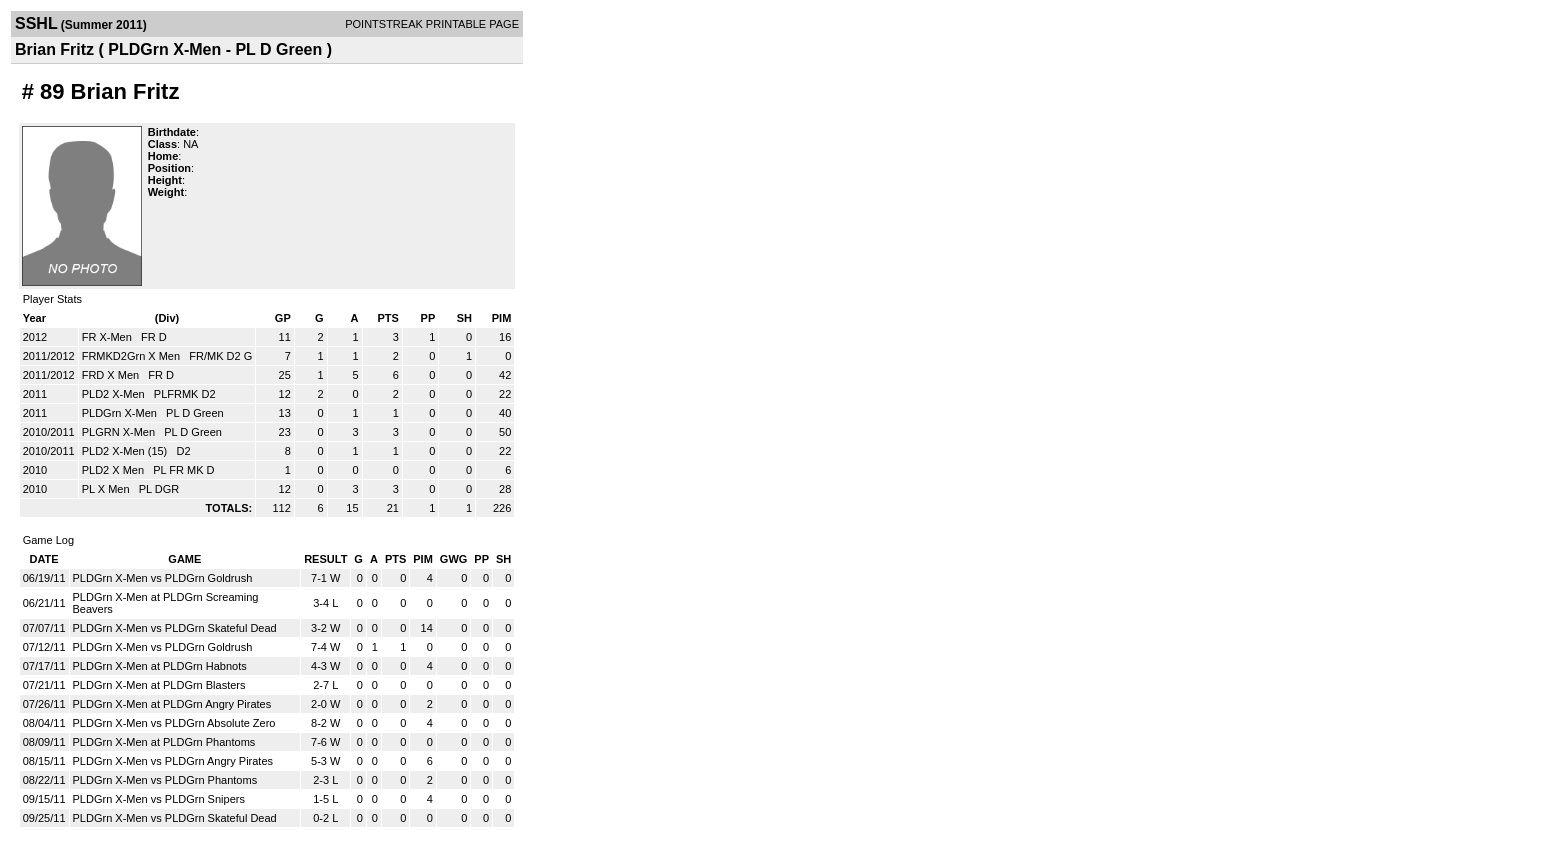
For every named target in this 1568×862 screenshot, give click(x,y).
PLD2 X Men (114, 470)
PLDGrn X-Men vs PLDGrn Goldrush (163, 578)
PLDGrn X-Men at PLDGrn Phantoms (164, 742)
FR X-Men (108, 337)
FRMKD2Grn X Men (132, 356)
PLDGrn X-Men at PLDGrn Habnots (160, 666)
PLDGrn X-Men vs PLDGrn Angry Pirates (173, 761)
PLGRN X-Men (120, 432)
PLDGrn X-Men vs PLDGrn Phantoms (165, 780)
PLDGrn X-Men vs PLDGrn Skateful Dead (175, 628)
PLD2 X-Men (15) (126, 451)
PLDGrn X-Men (121, 413)
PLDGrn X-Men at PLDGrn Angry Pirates (172, 704)
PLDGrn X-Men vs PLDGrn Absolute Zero (174, 723)
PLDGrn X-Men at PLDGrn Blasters (159, 685)
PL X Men (107, 489)
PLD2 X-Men (115, 394)
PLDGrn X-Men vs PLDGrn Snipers (159, 799)
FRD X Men (112, 375)
